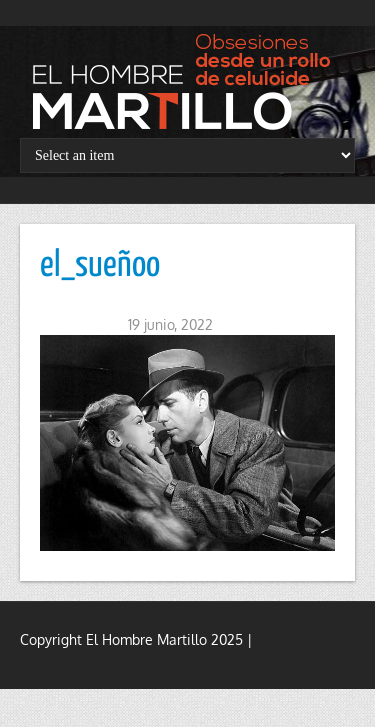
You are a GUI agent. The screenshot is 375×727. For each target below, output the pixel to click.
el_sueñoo (100, 266)
